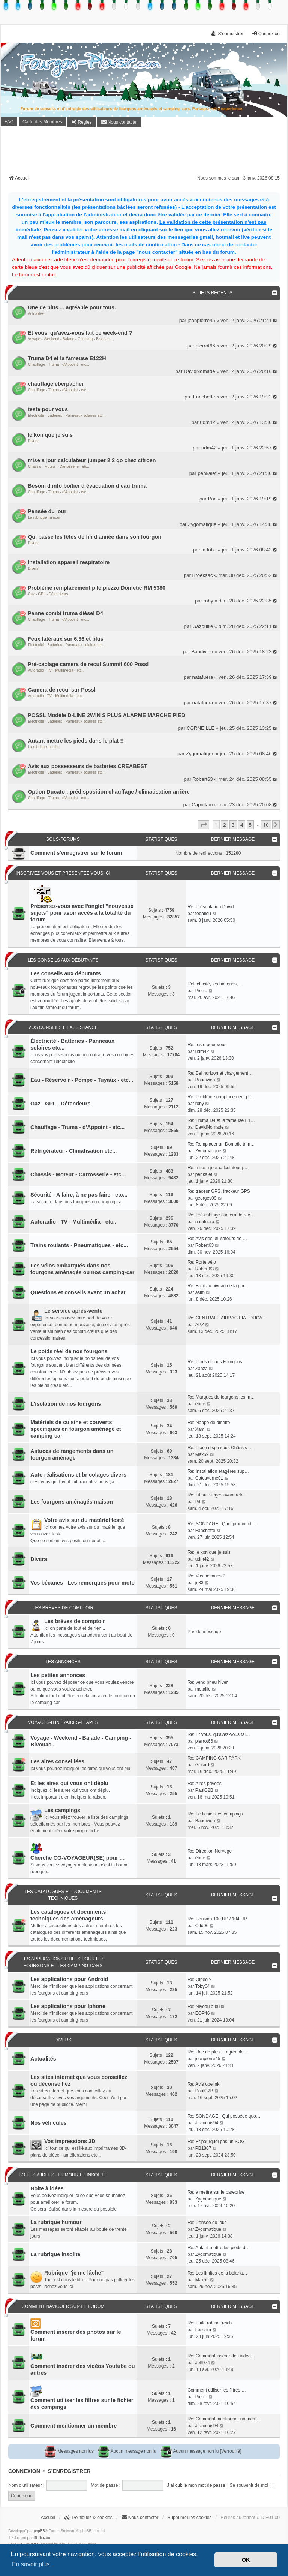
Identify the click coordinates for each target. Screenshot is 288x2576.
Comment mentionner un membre (73, 2426)
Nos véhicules (48, 2123)
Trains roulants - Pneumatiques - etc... (79, 1245)
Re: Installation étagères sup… (218, 1471)
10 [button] (266, 824)
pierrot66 (205, 346)
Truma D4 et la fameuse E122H (67, 358)
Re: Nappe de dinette (209, 1422)
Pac (212, 499)
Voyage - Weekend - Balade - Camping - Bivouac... (70, 339)
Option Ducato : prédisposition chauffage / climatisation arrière (109, 792)
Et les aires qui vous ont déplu (69, 1783)
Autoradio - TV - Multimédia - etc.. (56, 670)
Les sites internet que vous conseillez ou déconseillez (78, 2080)
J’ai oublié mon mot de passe (196, 2485)
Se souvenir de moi (252, 2485)
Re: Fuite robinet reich (210, 2323)
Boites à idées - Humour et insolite (63, 2175)
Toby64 (202, 1986)
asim (200, 1292)
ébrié (200, 1403)
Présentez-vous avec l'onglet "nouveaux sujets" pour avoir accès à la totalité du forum (82, 913)
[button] (203, 824)
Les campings (62, 1810)
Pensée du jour (47, 511)
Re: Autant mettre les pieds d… (219, 2247)
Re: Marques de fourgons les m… (221, 1397)
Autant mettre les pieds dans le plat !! (76, 741)
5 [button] (250, 824)
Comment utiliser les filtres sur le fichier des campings (81, 2403)
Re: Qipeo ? (200, 1979)
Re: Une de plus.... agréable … (218, 2052)
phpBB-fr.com (38, 2538)
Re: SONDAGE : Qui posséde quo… (224, 2116)
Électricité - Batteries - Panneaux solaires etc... (66, 415)
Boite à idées (47, 2188)
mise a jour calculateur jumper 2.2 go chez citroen (92, 460)
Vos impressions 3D (70, 2141)
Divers (33, 441)
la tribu (209, 550)
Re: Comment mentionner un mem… (224, 2419)
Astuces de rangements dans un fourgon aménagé (72, 1454)
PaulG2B (204, 1790)
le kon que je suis (50, 435)
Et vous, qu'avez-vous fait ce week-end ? (80, 333)
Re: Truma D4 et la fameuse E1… (221, 1120)
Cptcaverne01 (209, 1478)
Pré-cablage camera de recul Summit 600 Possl (88, 664)
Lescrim (203, 2329)
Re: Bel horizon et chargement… (220, 1073)
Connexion (24, 2471)
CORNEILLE (200, 728)
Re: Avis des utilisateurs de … (217, 1238)
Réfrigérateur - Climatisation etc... (73, 1151)
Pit (198, 1501)
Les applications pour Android (69, 1979)
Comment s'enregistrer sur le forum (76, 853)
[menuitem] (81, 122)
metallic (203, 1689)
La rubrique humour (44, 517)
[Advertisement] (144, 153)
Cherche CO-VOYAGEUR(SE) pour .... (78, 1858)
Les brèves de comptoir (63, 1607)
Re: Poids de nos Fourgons (215, 1361)
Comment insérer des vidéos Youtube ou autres (82, 2369)
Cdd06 (201, 1925)
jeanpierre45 (201, 320)
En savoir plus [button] (31, 2564)
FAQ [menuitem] (9, 121)
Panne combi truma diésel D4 (65, 613)
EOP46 (202, 2013)
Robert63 (202, 779)
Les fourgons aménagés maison (71, 1502)
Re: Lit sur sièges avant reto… (218, 1495)
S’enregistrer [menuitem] (228, 33)
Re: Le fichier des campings (215, 1814)
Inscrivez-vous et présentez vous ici (63, 873)
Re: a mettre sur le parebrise (216, 2192)
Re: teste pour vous (207, 1044)
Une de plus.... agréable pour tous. (72, 307)
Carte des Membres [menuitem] (42, 121)
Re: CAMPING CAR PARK (214, 1758)
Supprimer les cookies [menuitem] (189, 2517)
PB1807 (203, 2148)
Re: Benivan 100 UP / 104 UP (217, 1919)
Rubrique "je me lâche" (74, 2273)
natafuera (202, 677)
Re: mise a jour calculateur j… (218, 1167)
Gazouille (202, 626)
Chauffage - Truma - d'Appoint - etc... (58, 364)
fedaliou (203, 913)
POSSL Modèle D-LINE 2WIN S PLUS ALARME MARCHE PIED (106, 715)
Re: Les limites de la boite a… (217, 2273)
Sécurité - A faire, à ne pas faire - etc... (79, 1195)
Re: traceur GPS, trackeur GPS (219, 1191)
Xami (200, 1429)
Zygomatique (202, 524)
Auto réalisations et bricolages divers (78, 1475)
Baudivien (202, 651)
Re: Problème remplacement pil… (221, 1096)
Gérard (202, 1764)
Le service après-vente (73, 1311)
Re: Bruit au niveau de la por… (218, 1285)
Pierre (201, 990)
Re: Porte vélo (202, 1262)
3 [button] (233, 824)
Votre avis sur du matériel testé (84, 1520)
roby (208, 601)
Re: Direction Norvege (210, 1851)
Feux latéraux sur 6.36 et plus (66, 639)
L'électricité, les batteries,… (215, 984)
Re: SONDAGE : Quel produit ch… (222, 1523)
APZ (199, 1324)
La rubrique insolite (44, 747)
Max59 (202, 1454)
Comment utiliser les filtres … (217, 2390)
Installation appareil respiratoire (69, 562)
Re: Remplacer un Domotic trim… (221, 1144)
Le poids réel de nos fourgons (69, 1351)
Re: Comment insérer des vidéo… (221, 2356)
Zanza (201, 1368)
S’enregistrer (69, 2471)
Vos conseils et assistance (63, 1027)
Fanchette (204, 397)
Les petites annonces (57, 1675)
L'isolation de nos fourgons (65, 1404)
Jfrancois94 (206, 2122)
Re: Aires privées (205, 1783)
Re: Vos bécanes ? (206, 1576)
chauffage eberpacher (56, 384)
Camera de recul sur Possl (62, 690)
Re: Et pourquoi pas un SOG (216, 2141)
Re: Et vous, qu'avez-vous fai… (219, 1734)
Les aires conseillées (57, 1761)
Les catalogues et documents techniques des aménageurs (68, 1915)
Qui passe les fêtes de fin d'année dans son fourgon (94, 537)
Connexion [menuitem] (266, 33)
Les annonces (62, 1661)
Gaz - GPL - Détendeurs (48, 594)
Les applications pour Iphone (67, 2006)
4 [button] (241, 824)
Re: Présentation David (211, 906)
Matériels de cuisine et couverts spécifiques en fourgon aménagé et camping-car (75, 1429)
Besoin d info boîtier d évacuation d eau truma (87, 486)
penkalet (207, 473)
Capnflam (202, 804)
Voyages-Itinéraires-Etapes (63, 1722)
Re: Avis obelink (203, 2084)
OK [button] (246, 2560)
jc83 (199, 1582)
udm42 (207, 422)
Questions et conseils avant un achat (78, 1292)
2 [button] (224, 824)
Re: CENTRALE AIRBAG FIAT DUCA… (227, 1318)
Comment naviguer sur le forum (63, 2306)
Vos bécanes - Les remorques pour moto (82, 1583)
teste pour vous (48, 409)
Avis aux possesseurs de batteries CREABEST (87, 766)
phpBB (39, 2531)
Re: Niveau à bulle (206, 2006)
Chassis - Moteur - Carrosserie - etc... (59, 466)
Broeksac (202, 575)
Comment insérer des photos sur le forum (75, 2335)
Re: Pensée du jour (207, 2222)
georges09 (206, 1198)
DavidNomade (199, 371)
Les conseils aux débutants (62, 960)
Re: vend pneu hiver (208, 1682)
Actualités (36, 314)
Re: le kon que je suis (209, 1552)
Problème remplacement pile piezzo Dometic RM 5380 (96, 588)
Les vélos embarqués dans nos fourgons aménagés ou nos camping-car (82, 1269)
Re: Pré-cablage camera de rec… (221, 1215)
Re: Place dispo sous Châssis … (220, 1447)
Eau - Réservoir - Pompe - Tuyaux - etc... (81, 1080)
